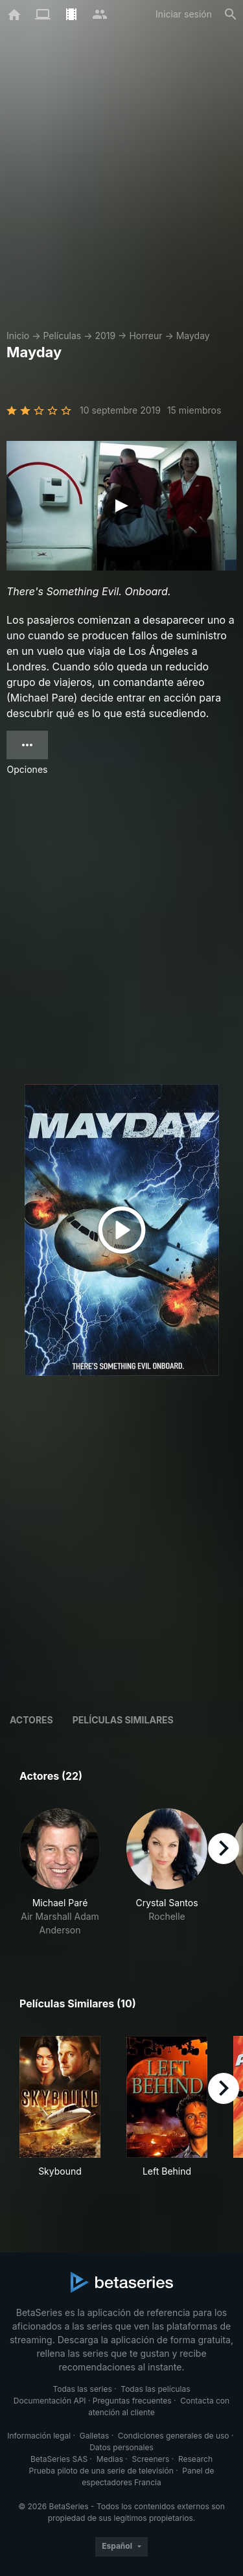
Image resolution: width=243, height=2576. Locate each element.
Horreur (145, 335)
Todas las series (81, 2389)
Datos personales (121, 2447)
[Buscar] (230, 14)
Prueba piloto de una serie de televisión (101, 2471)
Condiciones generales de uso (173, 2435)
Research (195, 2459)
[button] (59, 1872)
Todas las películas (155, 2389)
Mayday (193, 335)
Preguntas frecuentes (132, 2400)
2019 (105, 335)
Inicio (17, 335)
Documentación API (50, 2400)
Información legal (39, 2435)
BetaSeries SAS (58, 2459)
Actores (31, 1719)
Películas (62, 335)
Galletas (95, 2435)
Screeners (151, 2459)
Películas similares (123, 1719)
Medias (110, 2459)
